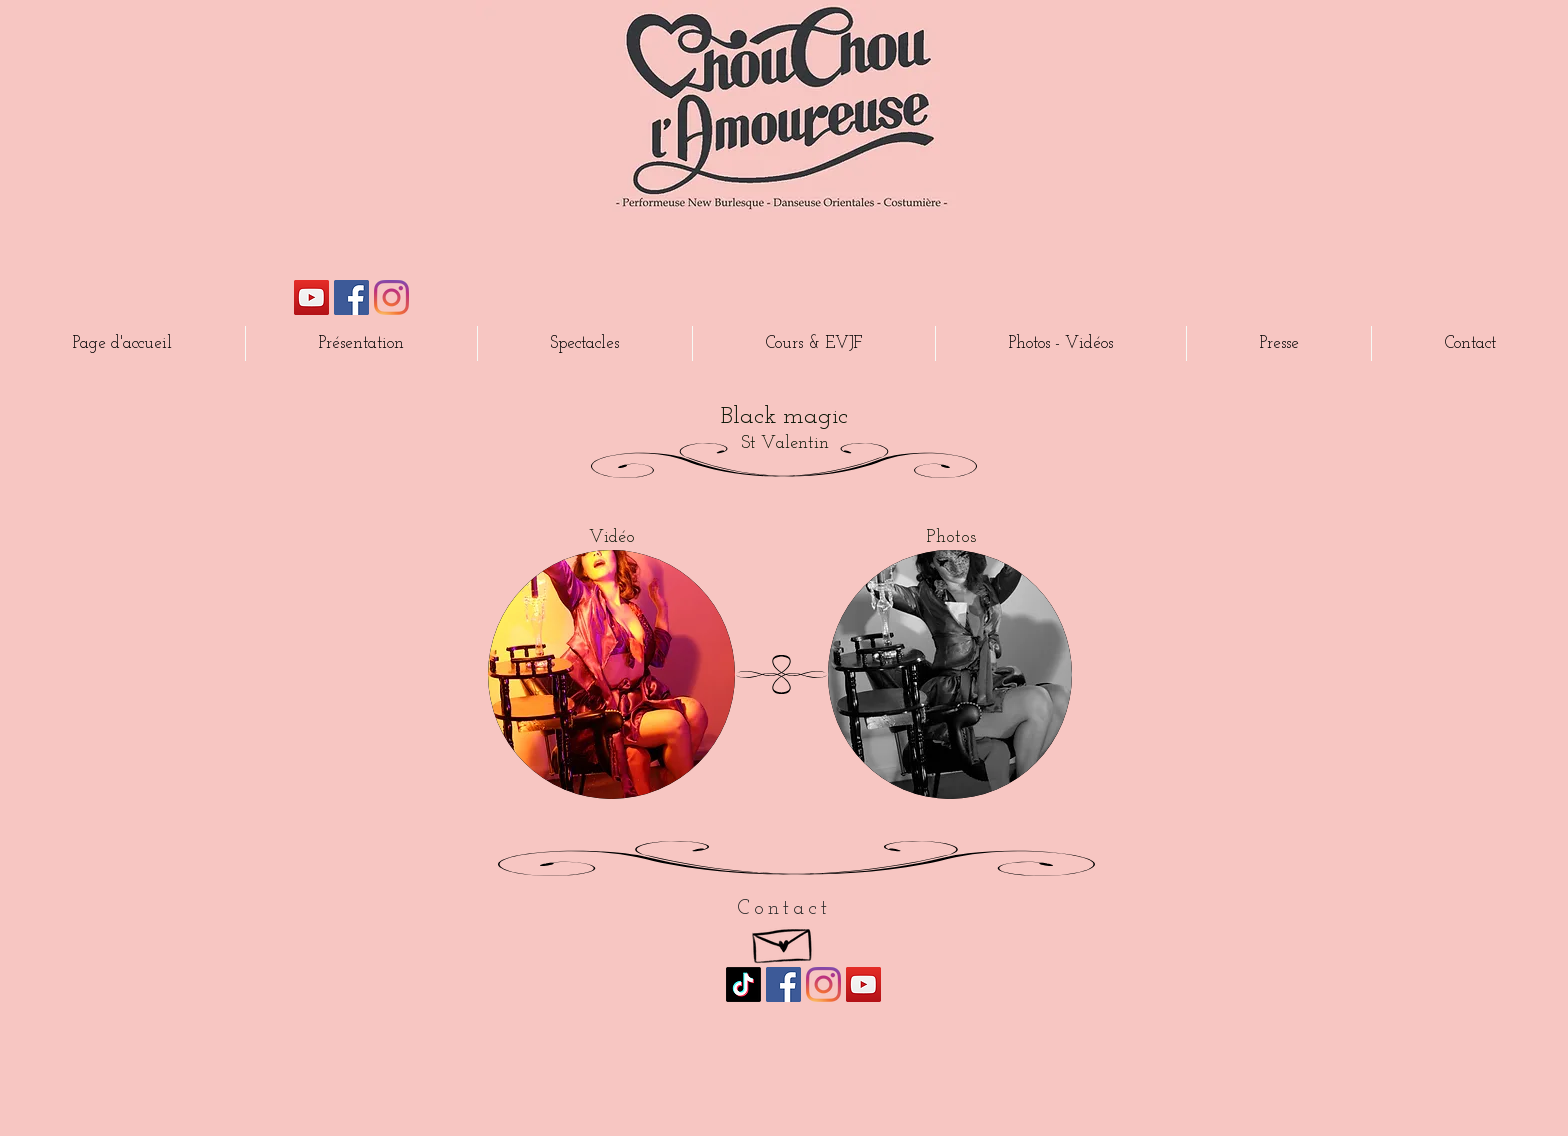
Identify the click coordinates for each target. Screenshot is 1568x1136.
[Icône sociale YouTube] (311, 297)
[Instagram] (391, 297)
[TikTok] (743, 984)
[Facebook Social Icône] (351, 297)
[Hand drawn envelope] (783, 941)
